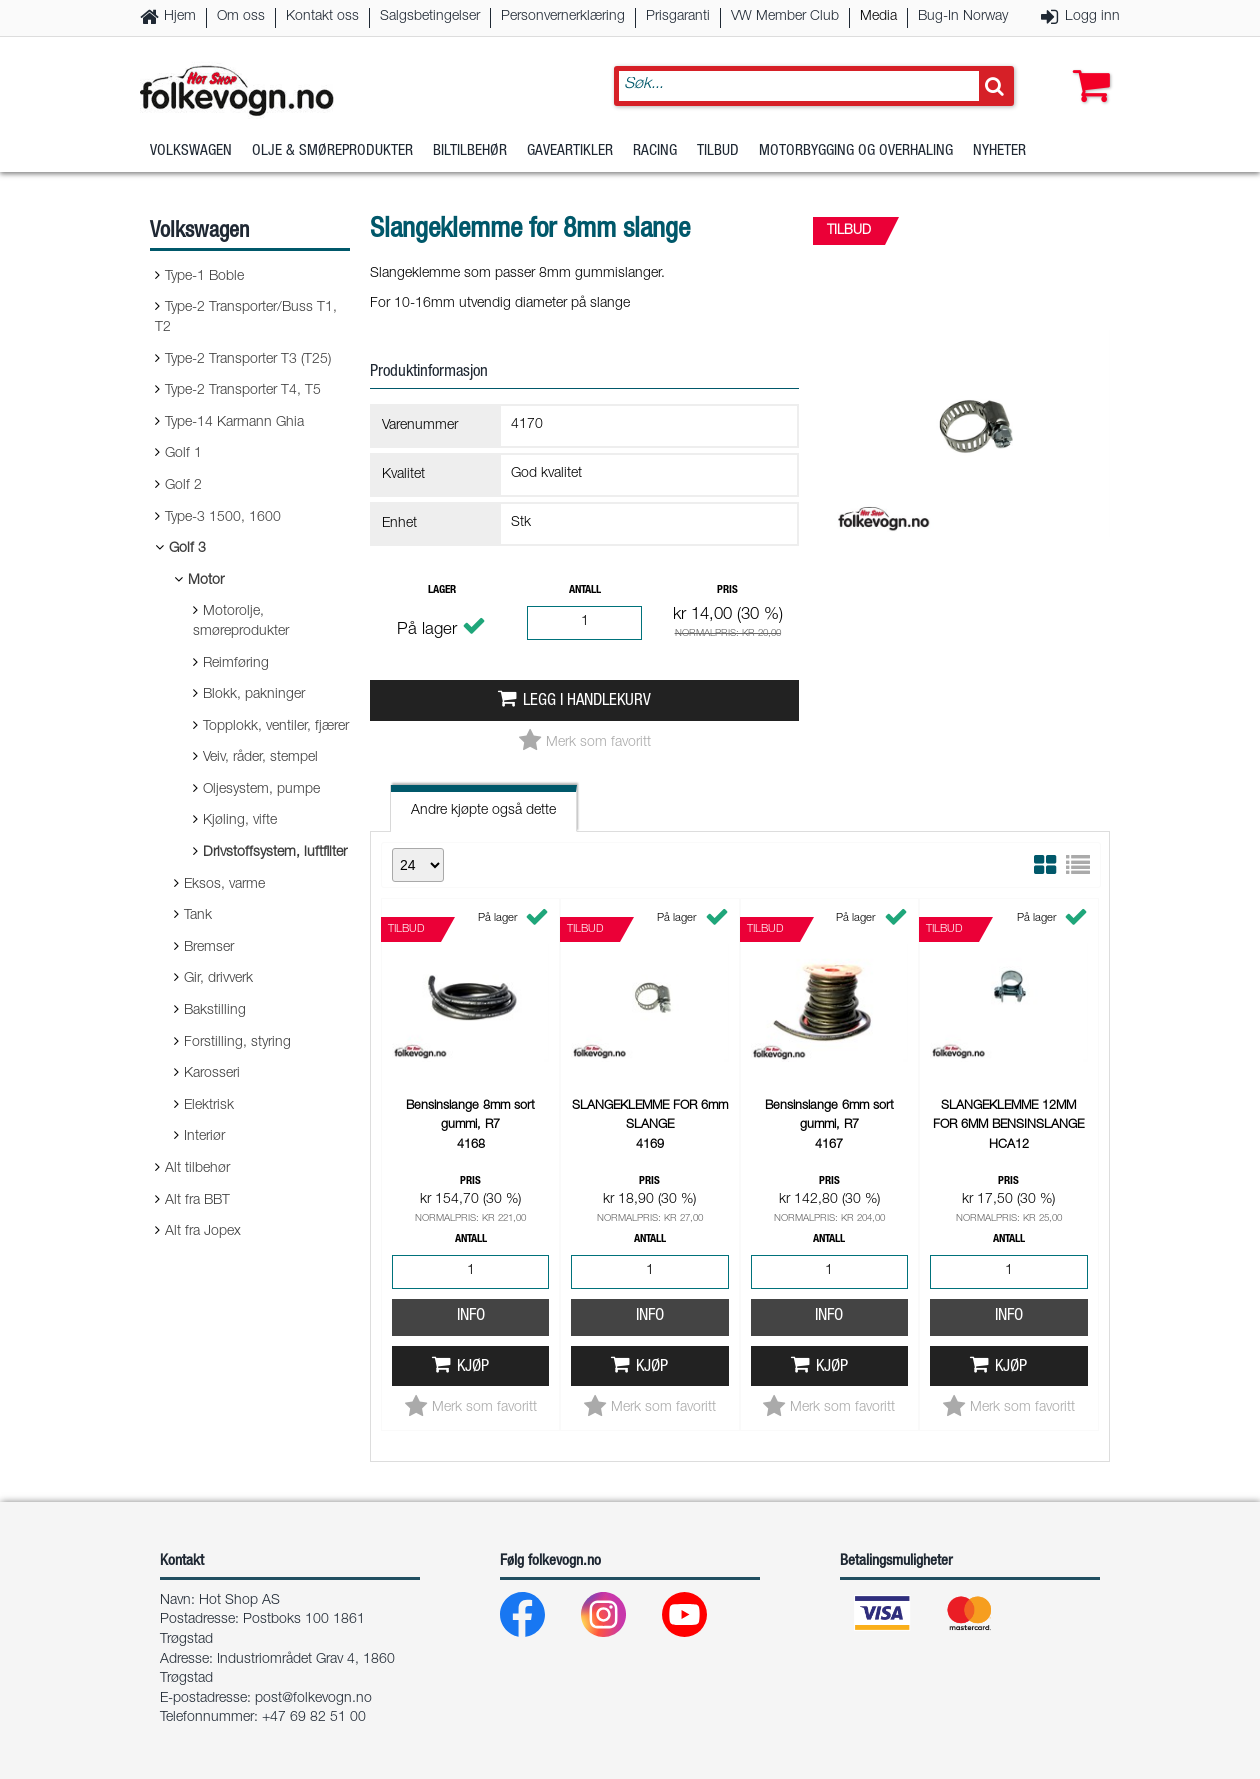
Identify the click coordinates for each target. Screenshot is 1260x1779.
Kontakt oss (322, 17)
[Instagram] (619, 1619)
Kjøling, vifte (240, 821)
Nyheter (999, 154)
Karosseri (212, 1074)
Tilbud (718, 154)
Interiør (204, 1137)
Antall (585, 590)
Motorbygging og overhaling (856, 154)
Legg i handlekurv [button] (587, 701)
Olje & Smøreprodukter (332, 154)
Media (878, 17)
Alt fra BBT (197, 1201)
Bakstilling (215, 1011)
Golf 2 (183, 486)
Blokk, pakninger (254, 695)
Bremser (209, 948)
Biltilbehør (470, 154)
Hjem (180, 17)
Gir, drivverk (218, 979)
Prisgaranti (678, 17)
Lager (442, 590)
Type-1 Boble (204, 277)
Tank (198, 916)
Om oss (241, 17)
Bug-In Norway (963, 17)
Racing (655, 154)
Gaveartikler (570, 154)
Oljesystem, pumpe (261, 790)
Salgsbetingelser (430, 17)
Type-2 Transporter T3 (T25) (248, 360)
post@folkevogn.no (313, 1699)
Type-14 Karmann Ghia (234, 423)
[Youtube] (700, 1619)
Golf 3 (187, 549)
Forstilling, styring (237, 1043)
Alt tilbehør (197, 1169)
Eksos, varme (224, 885)
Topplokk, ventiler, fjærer (276, 727)
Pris (727, 590)
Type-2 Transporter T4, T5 (243, 391)
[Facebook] (538, 1619)
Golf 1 (183, 454)
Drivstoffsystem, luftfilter (275, 853)
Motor (206, 581)
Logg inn (1092, 17)
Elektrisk (209, 1106)
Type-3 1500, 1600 (223, 518)
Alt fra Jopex (203, 1232)
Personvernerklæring (563, 17)
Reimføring (236, 664)
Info (471, 1316)
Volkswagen (191, 154)
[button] (1087, 67)
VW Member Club (785, 17)
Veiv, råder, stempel (260, 758)
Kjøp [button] (473, 1367)
